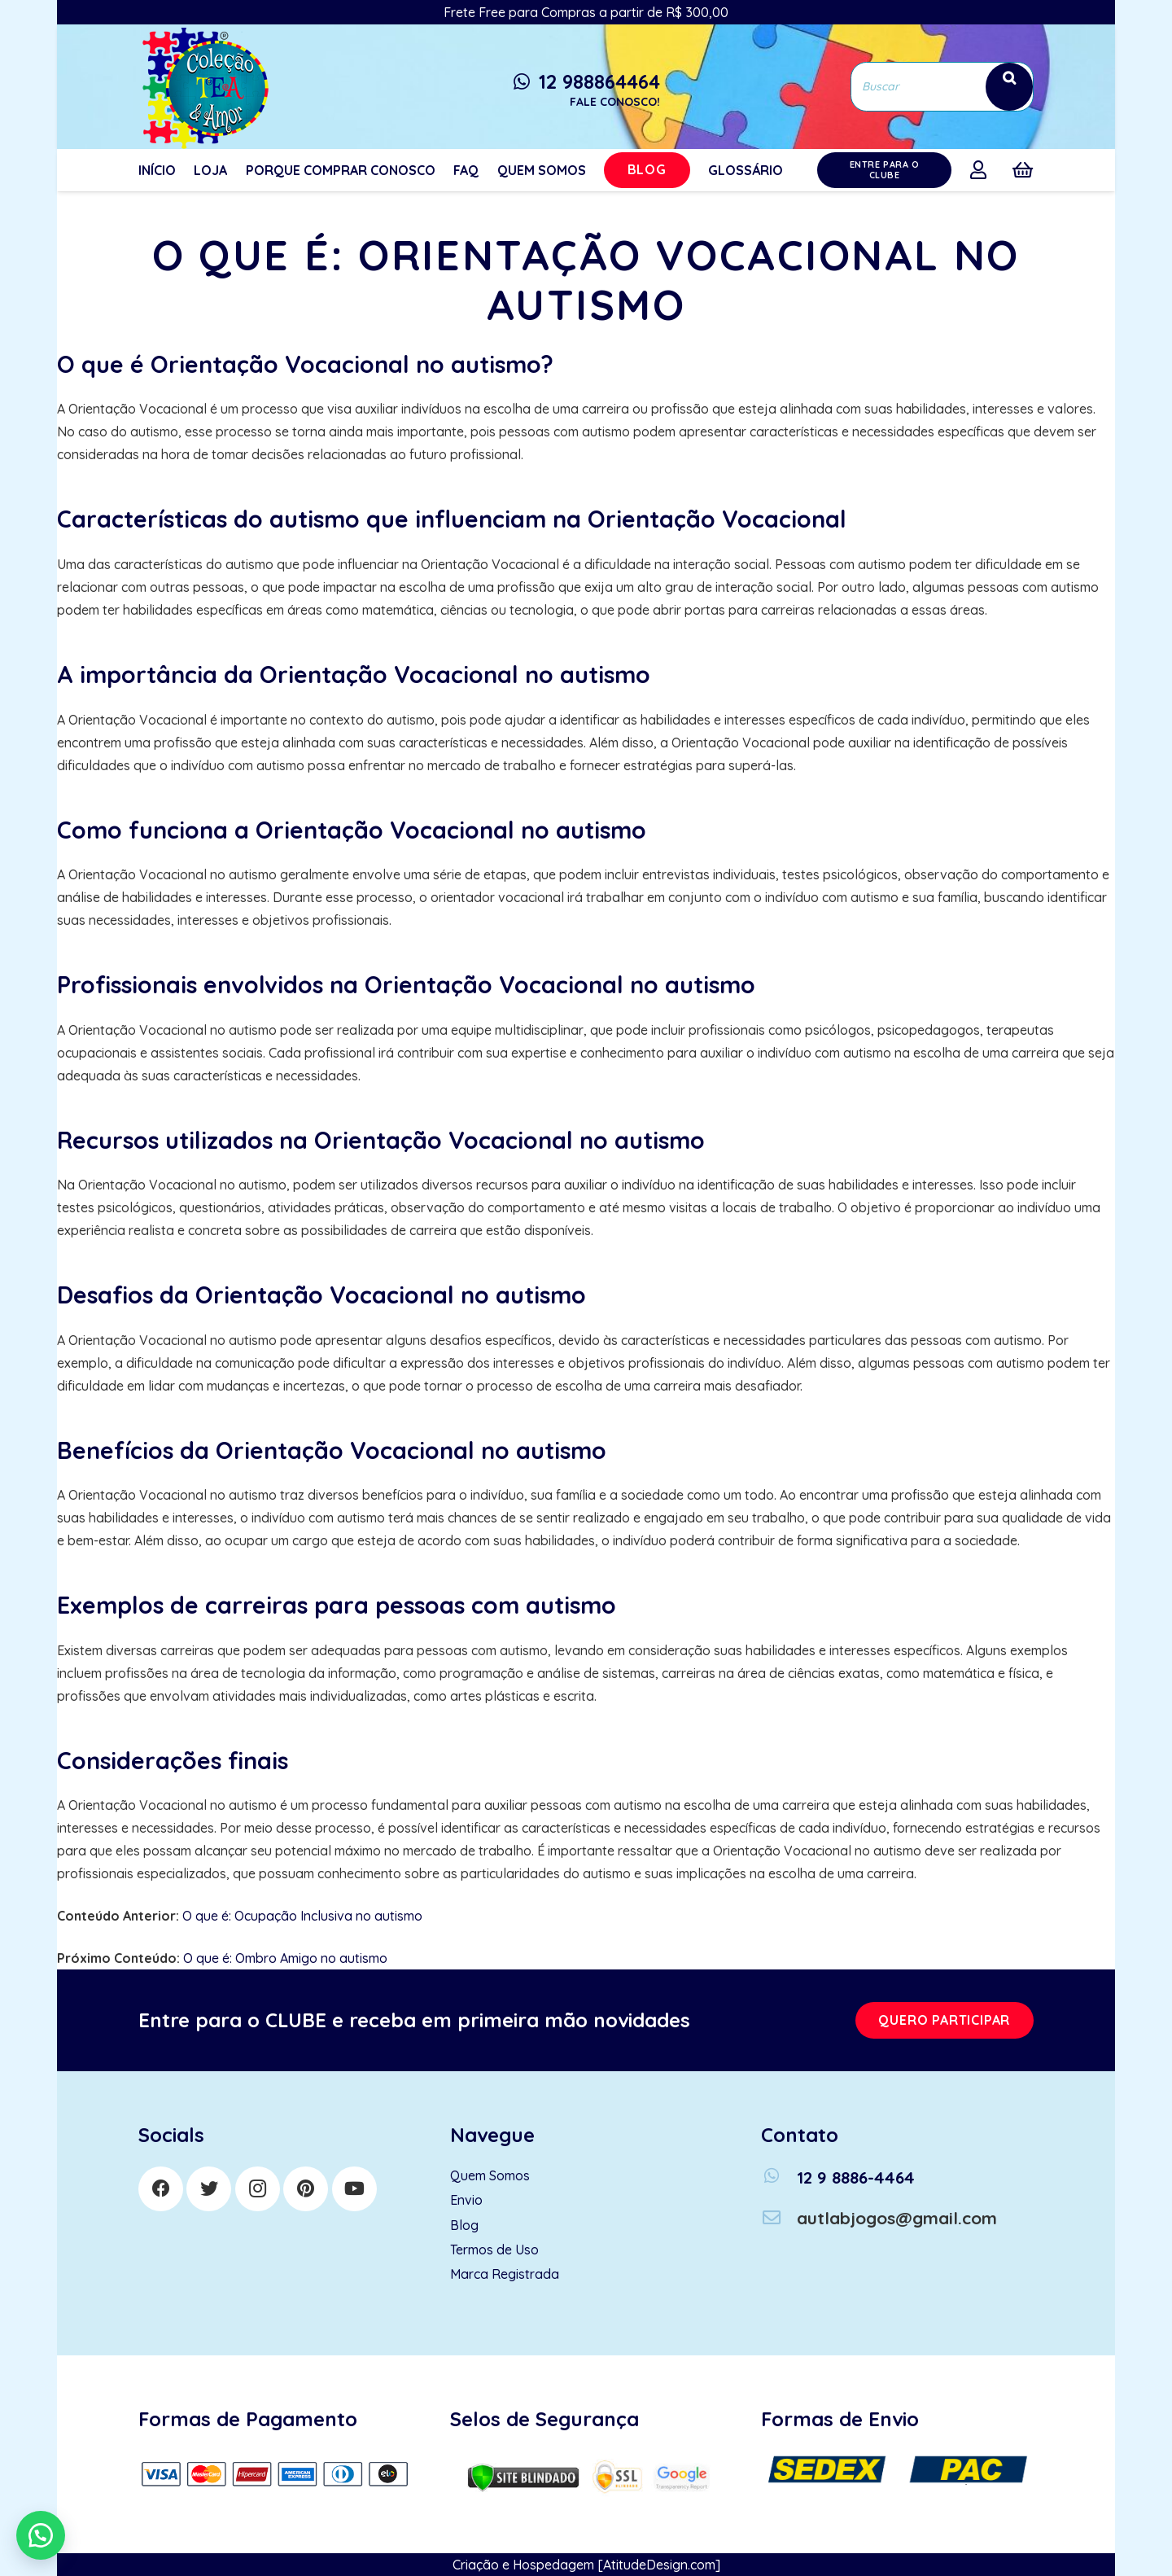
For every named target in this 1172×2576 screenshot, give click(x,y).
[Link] (203, 86)
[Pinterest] (305, 2188)
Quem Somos (490, 2175)
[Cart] (1023, 170)
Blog (464, 2225)
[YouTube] (354, 2188)
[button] (40, 2535)
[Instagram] (257, 2188)
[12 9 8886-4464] (779, 2177)
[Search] (1009, 87)
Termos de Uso (494, 2249)
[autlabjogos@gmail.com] (779, 2218)
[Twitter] (208, 2188)
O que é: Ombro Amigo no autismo (285, 1958)
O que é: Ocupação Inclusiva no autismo (302, 1916)
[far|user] (982, 169)
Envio (466, 2200)
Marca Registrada (504, 2274)
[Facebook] (160, 2188)
